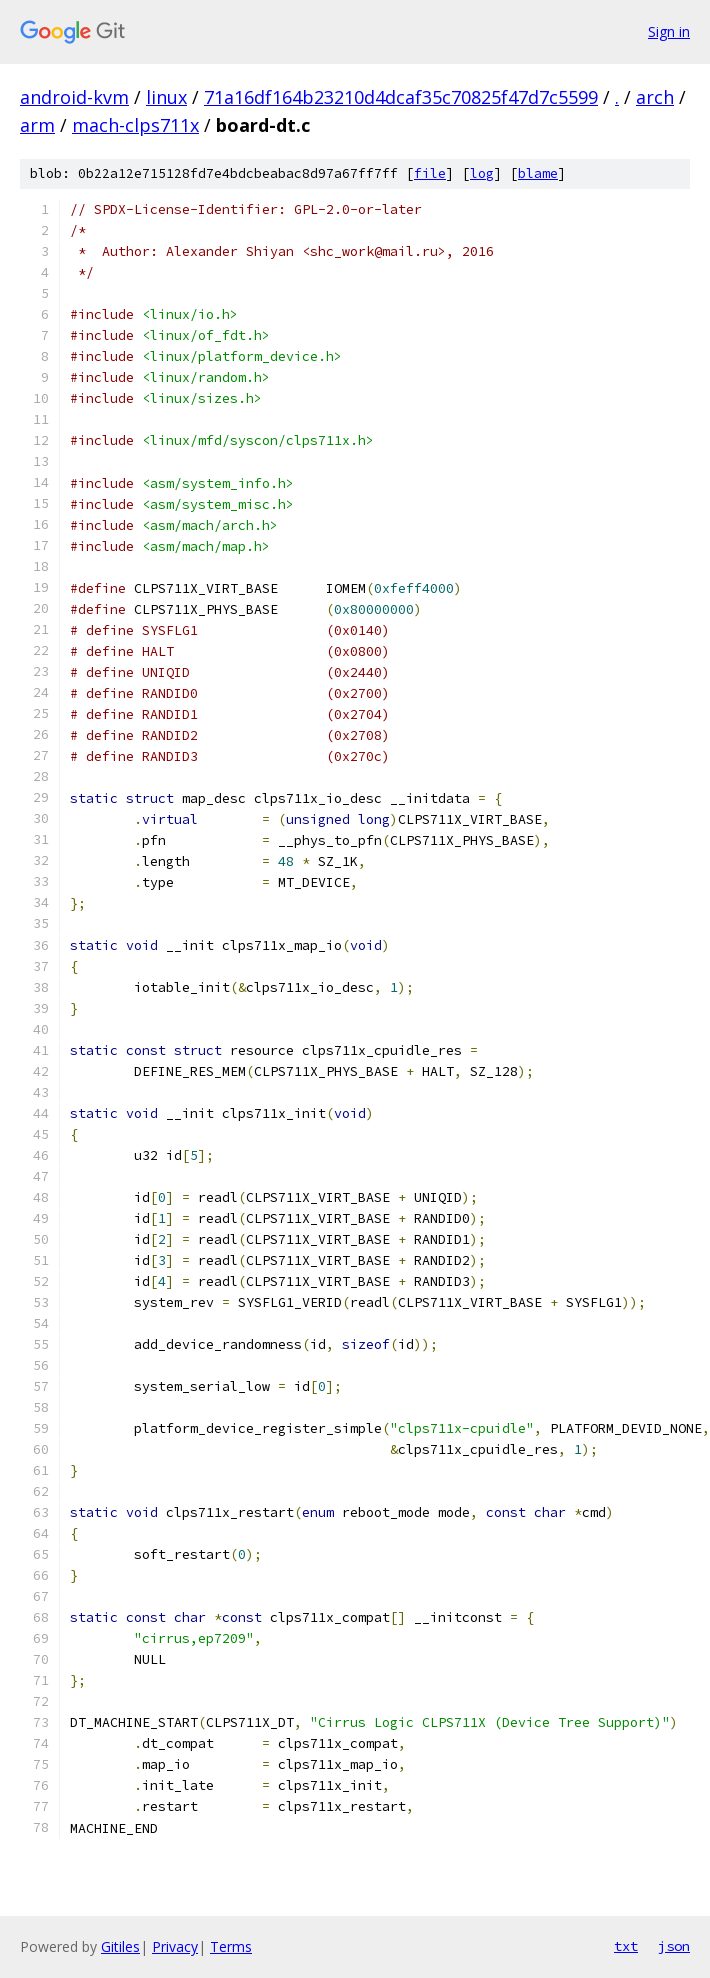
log (482, 173)
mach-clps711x (135, 125)
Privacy (175, 1946)
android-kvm (74, 97)
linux (166, 97)
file (430, 173)
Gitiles (120, 1946)
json (674, 1946)
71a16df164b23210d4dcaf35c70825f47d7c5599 (401, 97)
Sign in (669, 31)
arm (37, 125)
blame (538, 173)
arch (655, 97)
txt (626, 1946)
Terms (231, 1946)
